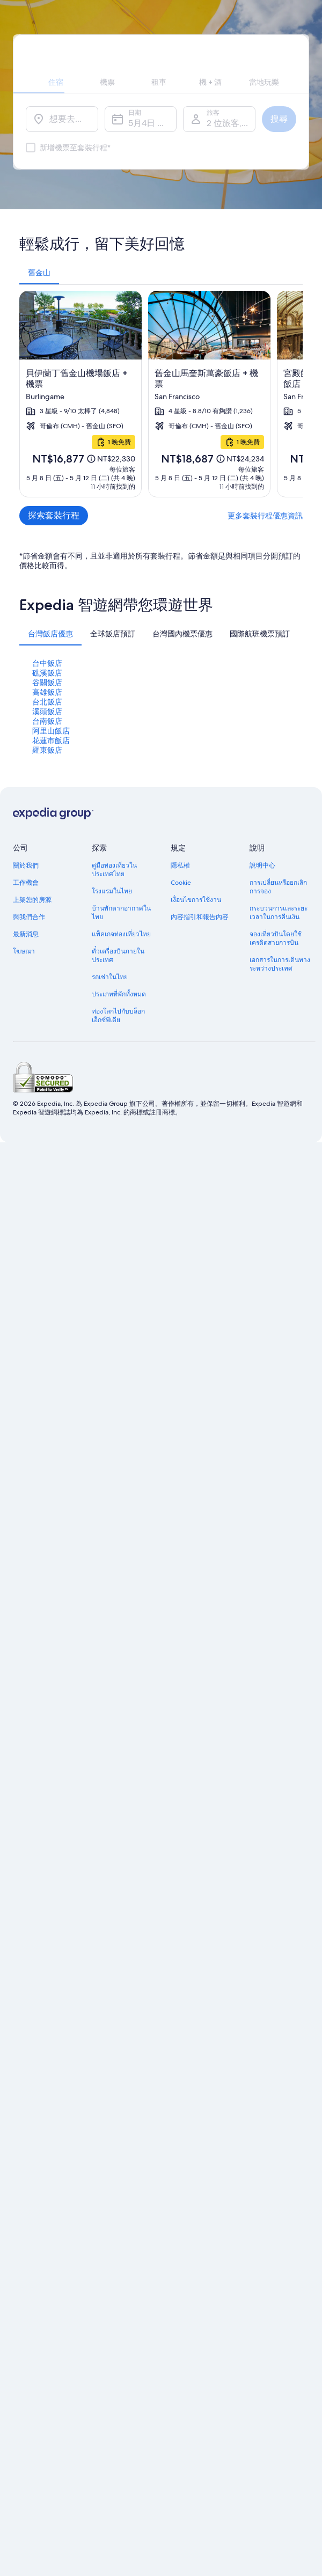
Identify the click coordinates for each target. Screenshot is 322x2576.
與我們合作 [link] (29, 1409)
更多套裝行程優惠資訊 (265, 515)
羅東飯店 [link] (47, 1242)
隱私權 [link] (180, 1357)
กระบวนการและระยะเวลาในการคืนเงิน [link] (279, 1404)
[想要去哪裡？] (62, 119)
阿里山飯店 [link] (51, 1223)
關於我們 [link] (26, 1357)
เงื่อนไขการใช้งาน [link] (196, 1392)
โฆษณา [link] (24, 1443)
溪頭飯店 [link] (47, 1204)
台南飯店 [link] (47, 1214)
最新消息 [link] (26, 1426)
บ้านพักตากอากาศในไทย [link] (121, 1404)
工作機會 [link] (26, 1374)
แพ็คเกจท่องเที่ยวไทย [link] (121, 1426)
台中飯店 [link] (47, 1156)
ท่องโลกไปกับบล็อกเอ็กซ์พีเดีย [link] (118, 1507)
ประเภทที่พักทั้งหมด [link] (119, 1486)
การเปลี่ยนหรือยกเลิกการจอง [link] (278, 1379)
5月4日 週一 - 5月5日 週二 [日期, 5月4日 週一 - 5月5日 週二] (152, 123)
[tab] (56, 63)
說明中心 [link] (262, 1357)
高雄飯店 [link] (47, 1185)
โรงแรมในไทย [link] (112, 1383)
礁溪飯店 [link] (47, 1165)
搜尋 (279, 119)
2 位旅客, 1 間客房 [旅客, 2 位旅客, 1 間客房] (231, 123)
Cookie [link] (181, 1374)
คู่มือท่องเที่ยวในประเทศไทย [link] (114, 1361)
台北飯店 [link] (47, 1194)
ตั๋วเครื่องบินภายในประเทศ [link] (118, 1447)
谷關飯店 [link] (47, 1175)
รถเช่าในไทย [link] (110, 1469)
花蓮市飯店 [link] (51, 1233)
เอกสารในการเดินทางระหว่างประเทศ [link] (280, 1456)
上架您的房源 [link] (32, 1392)
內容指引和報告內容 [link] (200, 1409)
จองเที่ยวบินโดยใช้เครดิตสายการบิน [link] (276, 1430)
